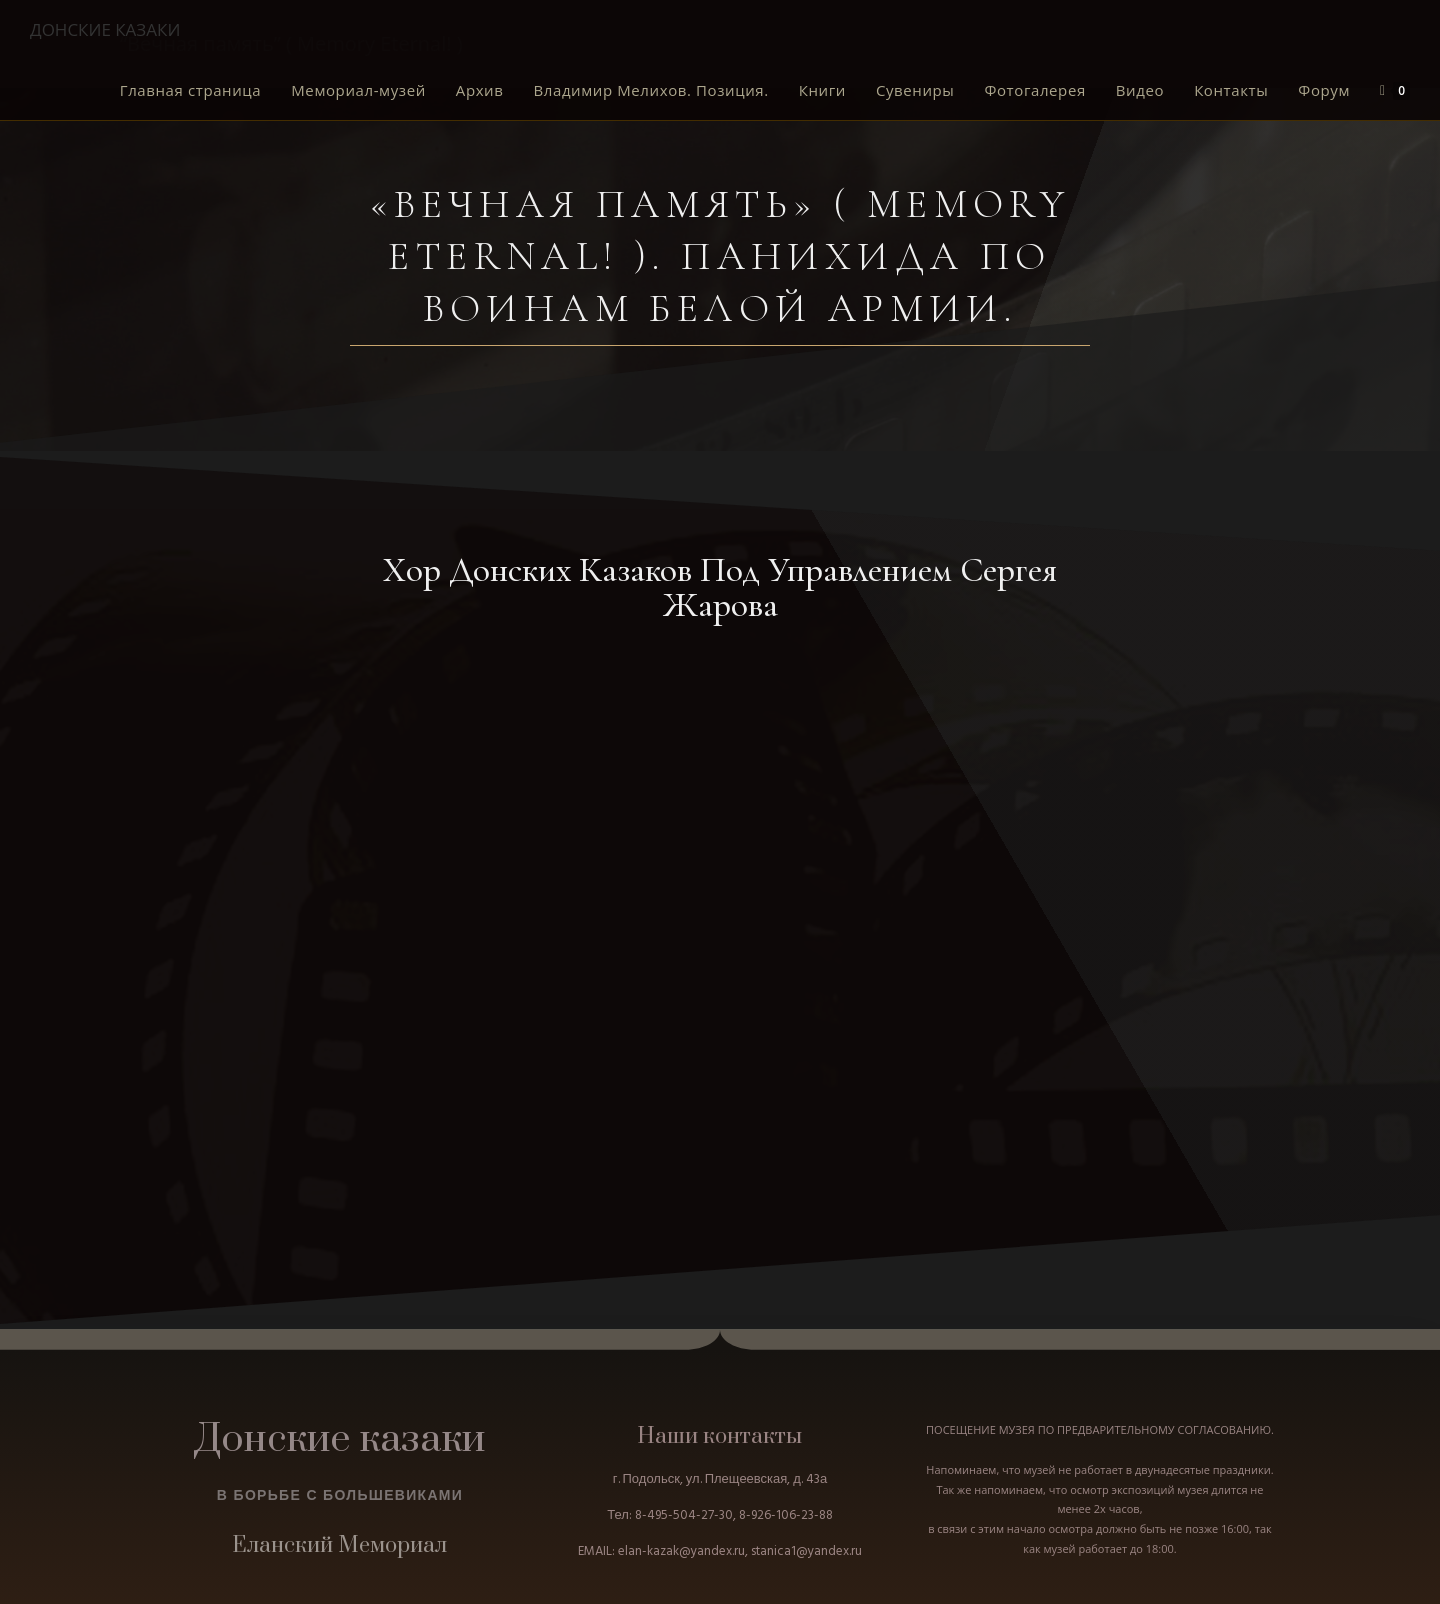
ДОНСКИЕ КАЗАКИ (105, 29)
